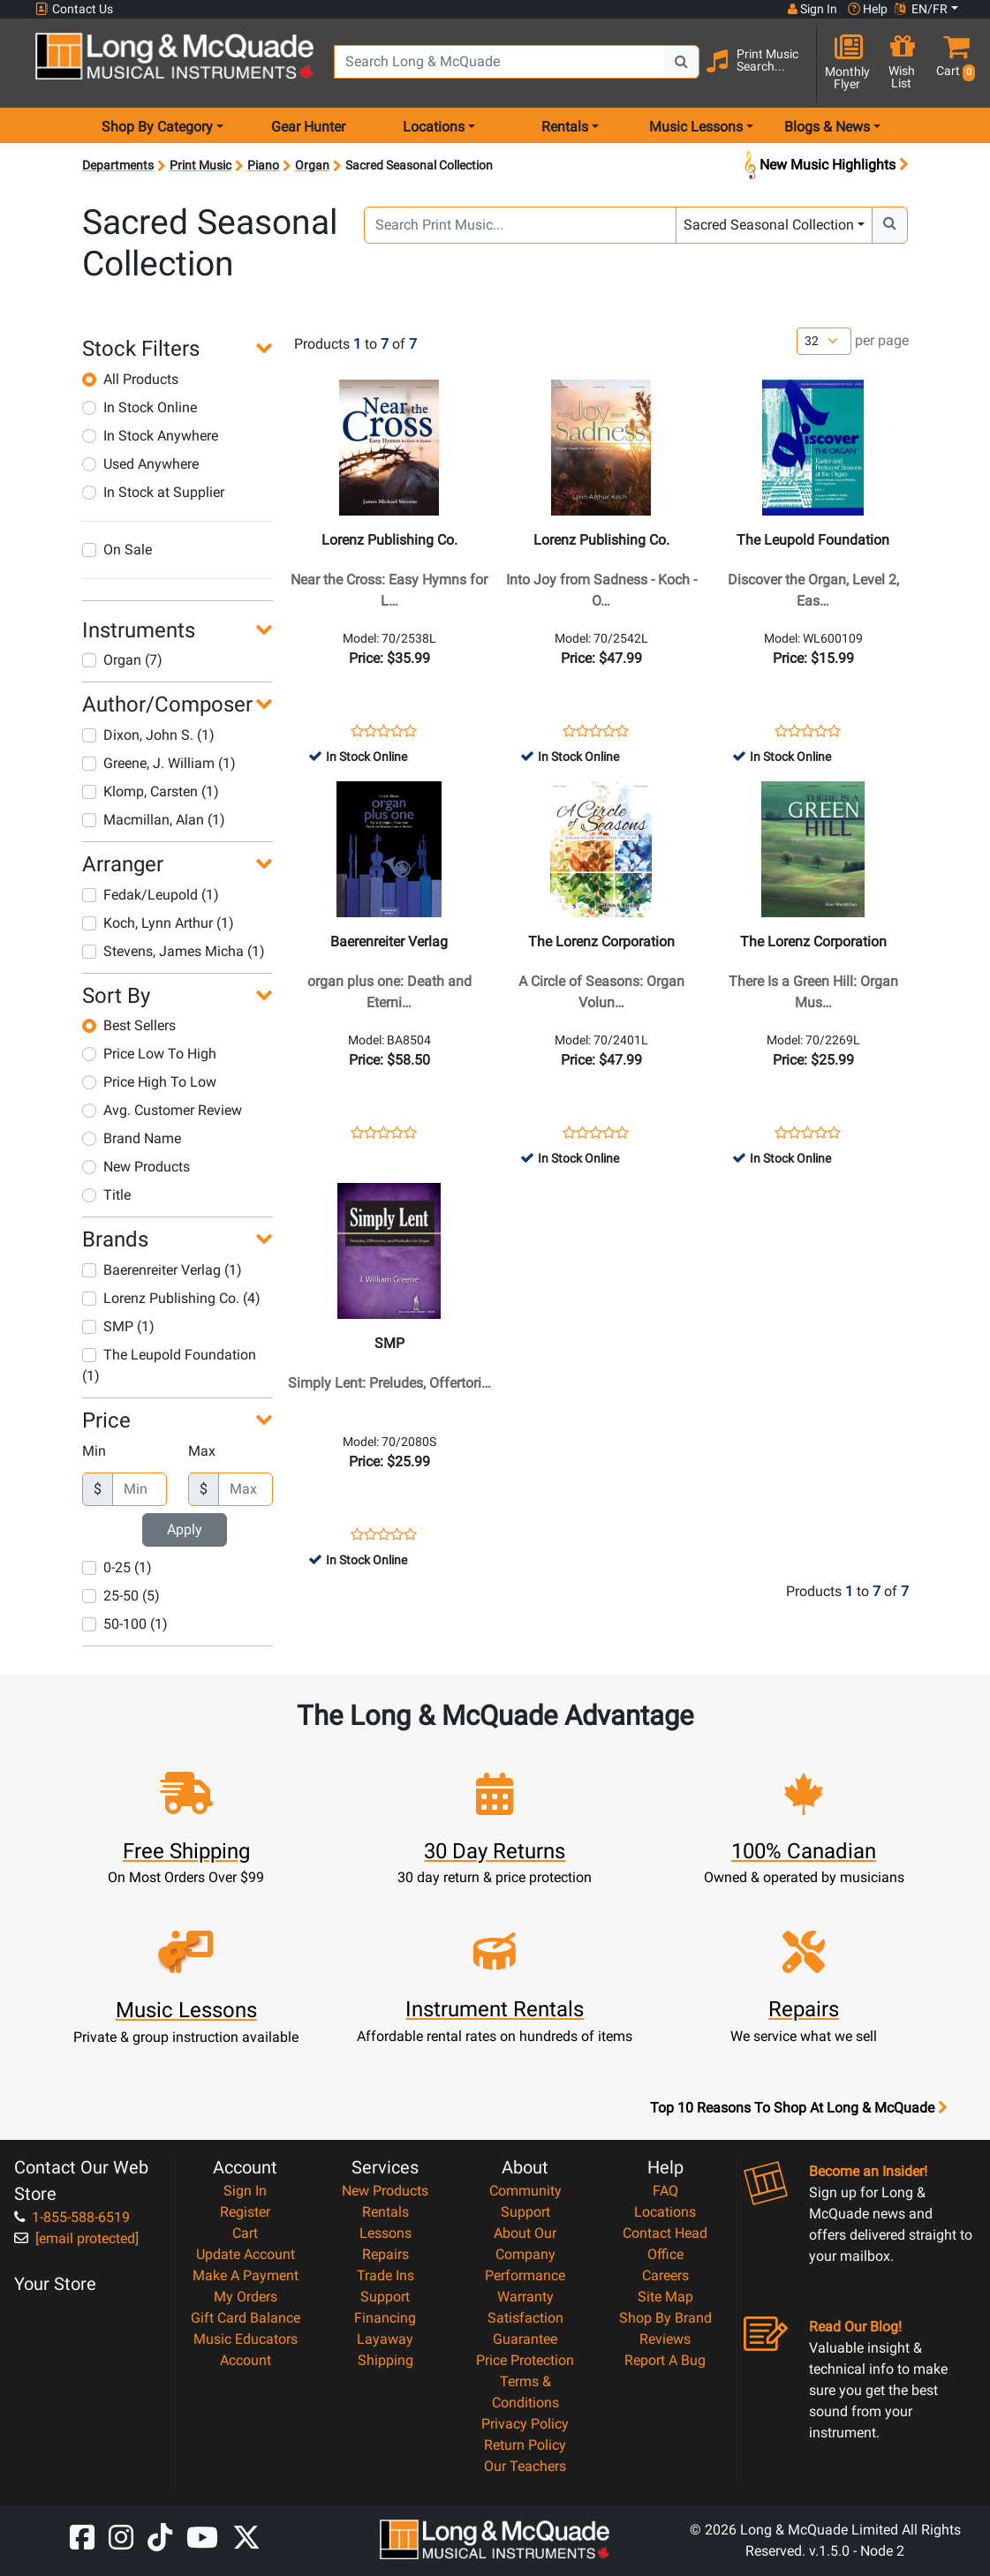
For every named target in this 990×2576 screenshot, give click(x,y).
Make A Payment (246, 2275)
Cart (245, 2233)
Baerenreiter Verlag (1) (162, 1270)
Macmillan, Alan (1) (153, 819)
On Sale (117, 549)
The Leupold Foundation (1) (169, 1365)
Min (94, 1450)
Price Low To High (149, 1053)
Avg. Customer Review (162, 1110)
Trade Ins (385, 2275)
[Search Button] (681, 62)
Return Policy (525, 2445)
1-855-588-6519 (72, 2217)
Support (385, 2296)
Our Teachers (525, 2466)
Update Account (245, 2254)
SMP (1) (118, 1326)
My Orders (245, 2296)
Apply (184, 1529)
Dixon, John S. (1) (148, 735)
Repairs (385, 2254)
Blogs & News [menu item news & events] (827, 126)
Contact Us (74, 9)
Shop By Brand (665, 2317)
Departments (118, 165)
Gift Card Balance (245, 2317)
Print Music (200, 165)
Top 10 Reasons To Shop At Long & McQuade (798, 2108)
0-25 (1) (117, 1567)
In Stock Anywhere (150, 435)
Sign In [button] (812, 9)
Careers (665, 2275)
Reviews (665, 2339)
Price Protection (525, 2360)
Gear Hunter (308, 126)
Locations (665, 2211)
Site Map (665, 2296)
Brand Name (131, 1138)
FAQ (665, 2190)
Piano (263, 165)
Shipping (385, 2360)
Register (245, 2211)
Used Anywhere (140, 464)
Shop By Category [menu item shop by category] (157, 126)
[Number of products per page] (824, 341)
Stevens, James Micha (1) (173, 951)
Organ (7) (122, 660)
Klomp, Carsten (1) (150, 791)
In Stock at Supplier (153, 492)
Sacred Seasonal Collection (769, 224)
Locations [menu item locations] (434, 126)
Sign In (245, 2190)
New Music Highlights (824, 165)
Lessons (385, 2233)
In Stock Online (139, 407)
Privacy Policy (525, 2423)
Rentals (385, 2211)
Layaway (385, 2339)
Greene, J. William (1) (159, 763)
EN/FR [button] (921, 9)
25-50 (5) (121, 1595)
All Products (130, 379)
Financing (385, 2317)
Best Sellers (129, 1025)
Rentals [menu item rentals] (564, 126)
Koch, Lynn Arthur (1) (158, 923)
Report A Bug (665, 2360)
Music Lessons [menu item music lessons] (696, 126)
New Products (136, 1166)
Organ (312, 165)
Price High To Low (149, 1081)
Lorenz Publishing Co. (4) (171, 1298)
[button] (953, 64)
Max (201, 1450)
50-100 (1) (125, 1624)
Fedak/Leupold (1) (150, 894)
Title (106, 1194)
